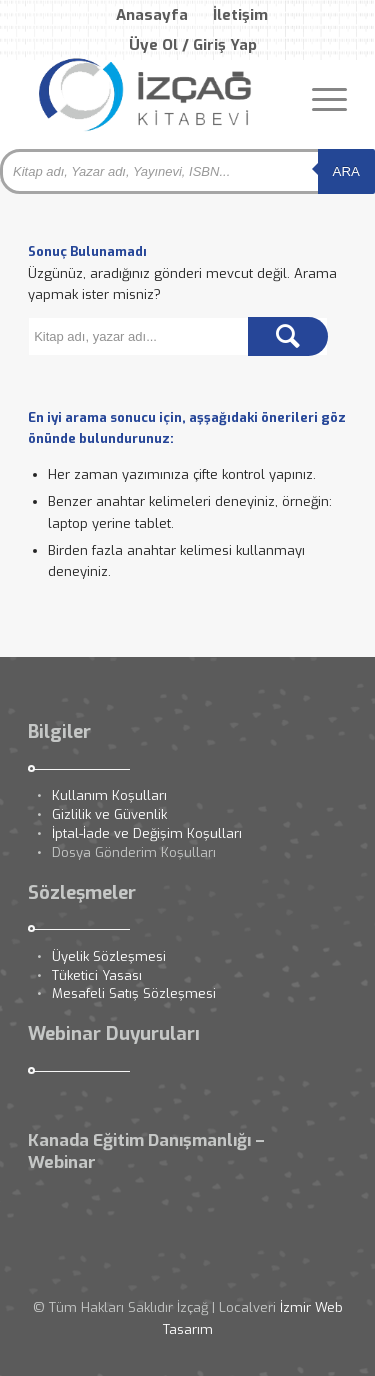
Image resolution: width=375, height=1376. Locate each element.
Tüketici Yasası (97, 975)
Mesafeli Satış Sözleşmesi (134, 993)
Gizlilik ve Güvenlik (109, 814)
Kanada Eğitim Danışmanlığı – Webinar (146, 1151)
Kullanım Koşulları (109, 795)
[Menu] (319, 99)
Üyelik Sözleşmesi (109, 956)
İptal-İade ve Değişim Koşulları (147, 833)
